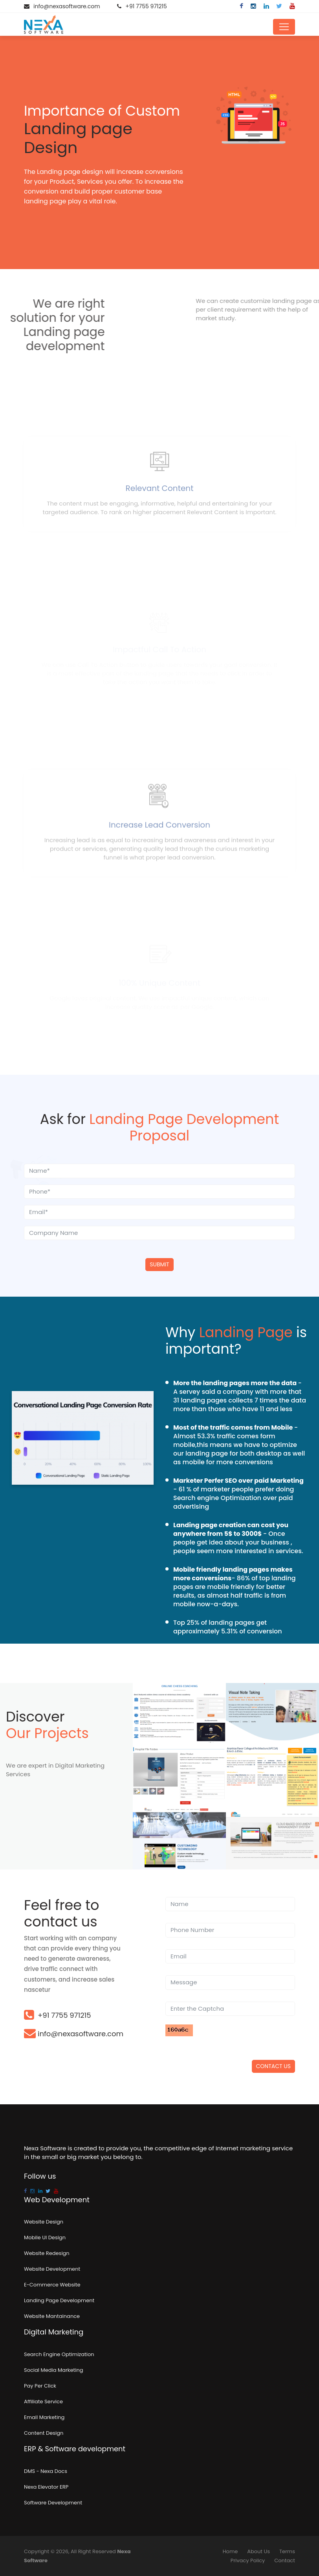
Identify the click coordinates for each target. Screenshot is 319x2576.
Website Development (52, 2269)
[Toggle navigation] (284, 27)
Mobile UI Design (45, 2237)
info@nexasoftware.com (66, 6)
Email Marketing (44, 2417)
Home (230, 2551)
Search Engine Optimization (59, 2354)
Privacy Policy (248, 2560)
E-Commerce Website (52, 2284)
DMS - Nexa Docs (45, 2471)
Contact (284, 2560)
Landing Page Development (59, 2300)
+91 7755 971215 (146, 6)
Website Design (43, 2221)
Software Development (53, 2502)
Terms (287, 2551)
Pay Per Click (40, 2386)
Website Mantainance (52, 2316)
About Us (258, 2551)
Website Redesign (47, 2253)
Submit (159, 1264)
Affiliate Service (43, 2401)
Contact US (273, 2066)
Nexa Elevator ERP (46, 2487)
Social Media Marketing (53, 2370)
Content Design (43, 2433)
